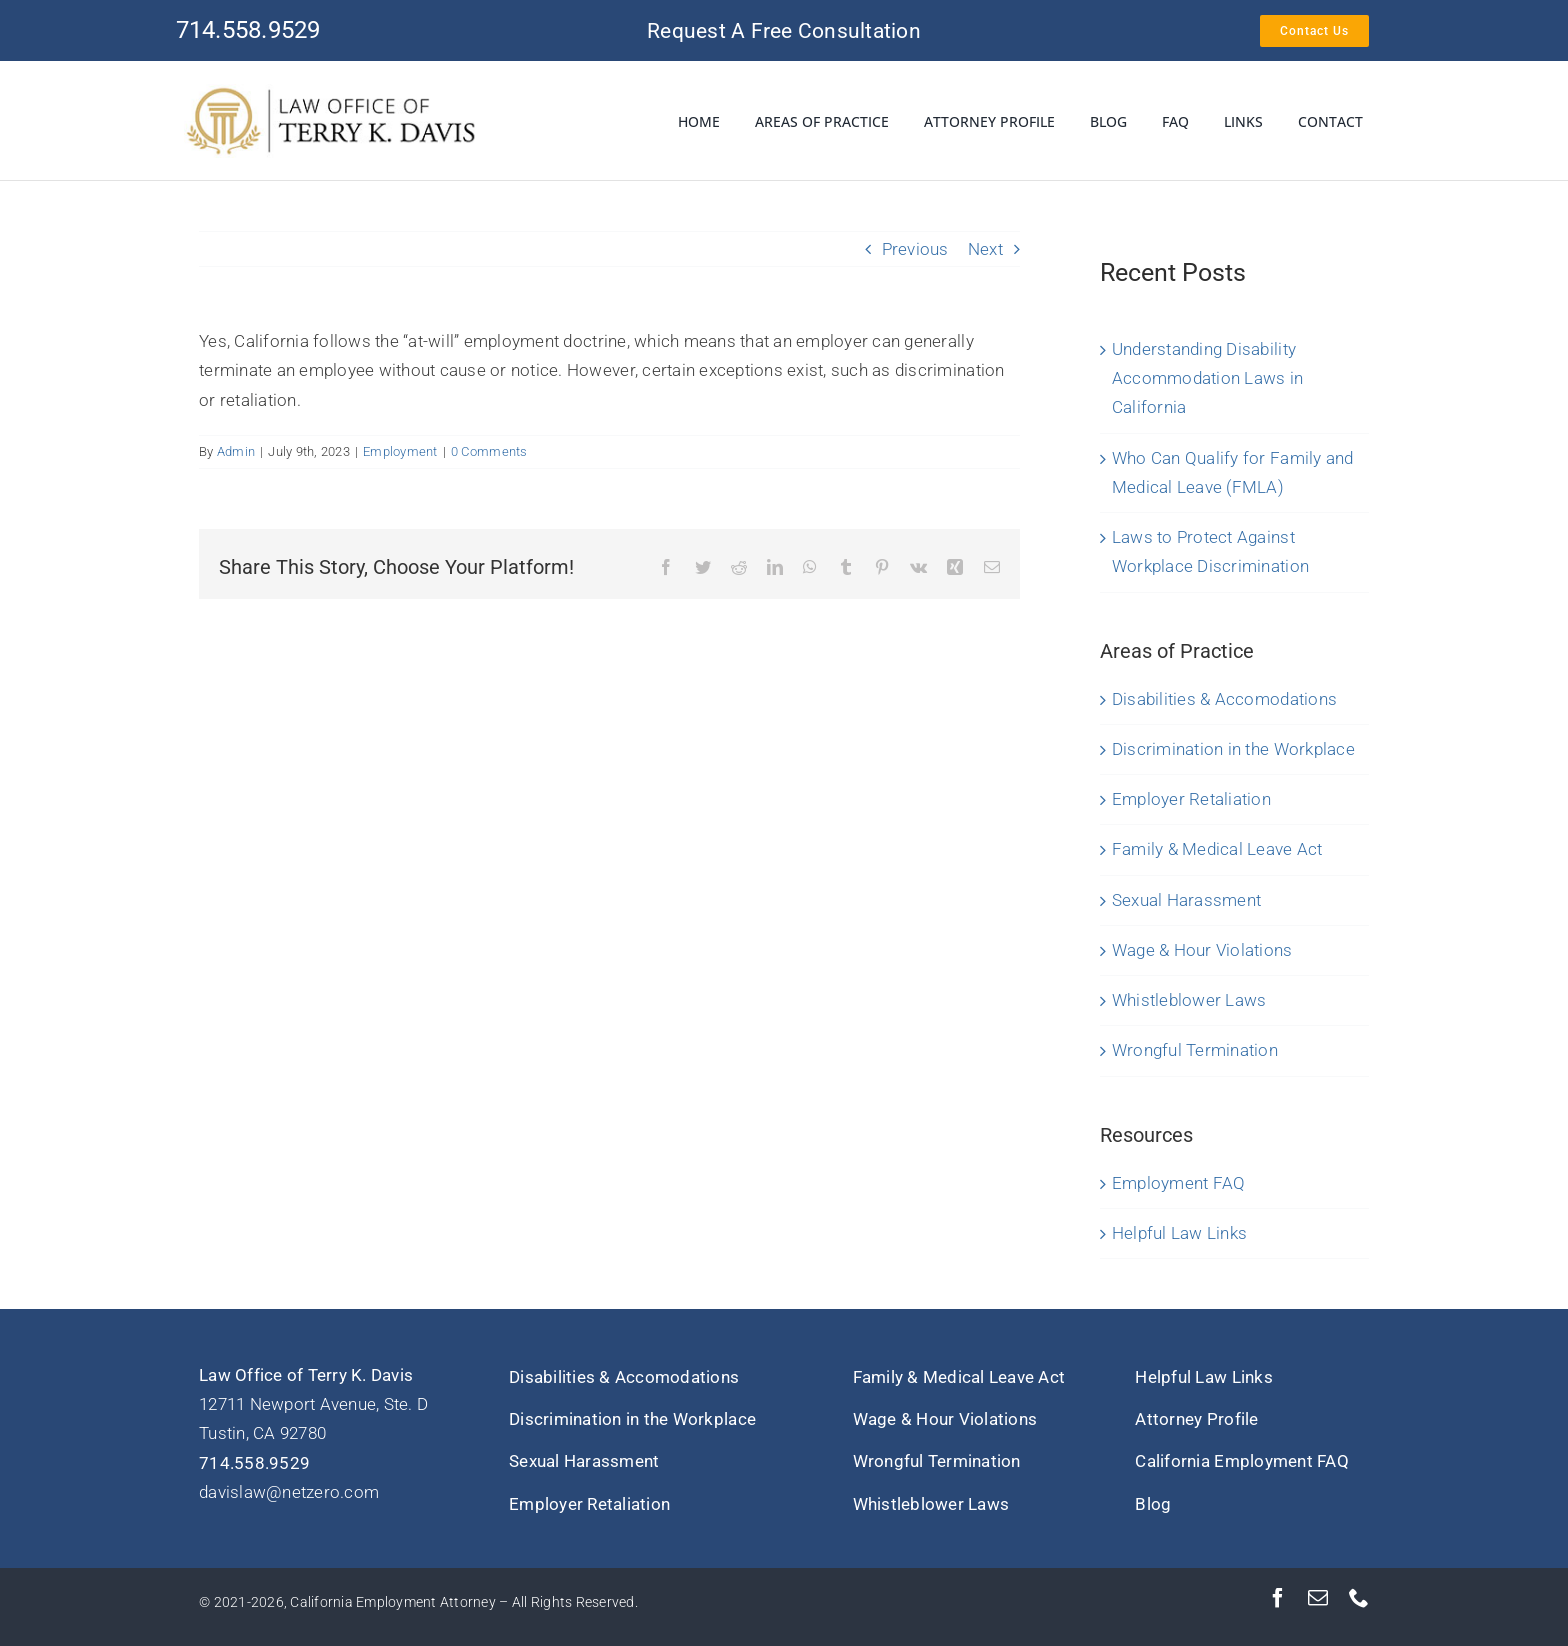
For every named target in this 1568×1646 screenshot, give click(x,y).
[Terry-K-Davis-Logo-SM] (331, 92)
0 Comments (489, 451)
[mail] (1318, 1598)
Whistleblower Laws (1189, 1000)
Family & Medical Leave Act (1217, 849)
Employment (400, 451)
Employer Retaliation (1191, 799)
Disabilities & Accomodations (1224, 699)
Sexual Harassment (1186, 900)
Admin (236, 451)
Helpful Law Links (1179, 1233)
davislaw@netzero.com (289, 1492)
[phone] (1359, 1598)
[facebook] (1278, 1598)
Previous (915, 249)
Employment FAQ (1179, 1183)
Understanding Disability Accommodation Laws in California (1207, 378)
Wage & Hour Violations (1202, 950)
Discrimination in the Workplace (1233, 749)
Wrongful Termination (1195, 1050)
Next (985, 249)
